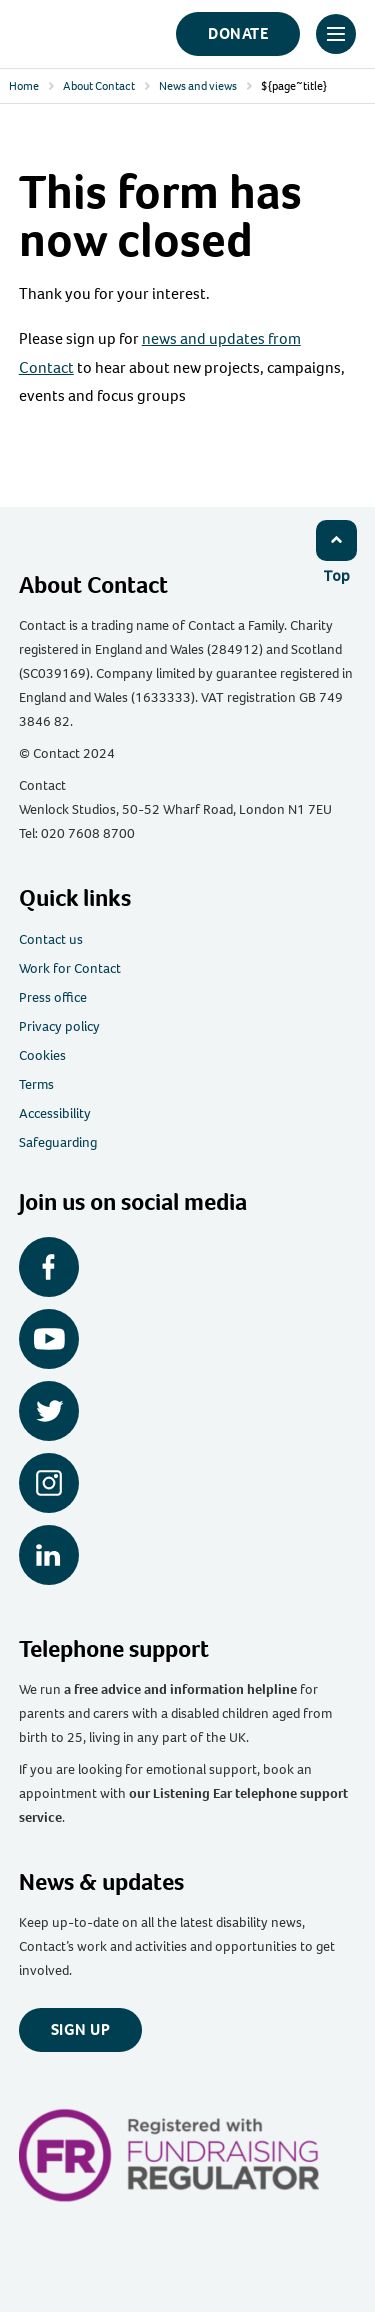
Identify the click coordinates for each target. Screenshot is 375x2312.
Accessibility (55, 1113)
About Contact (99, 86)
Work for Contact (70, 968)
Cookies (42, 1055)
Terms (36, 1084)
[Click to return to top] (336, 551)
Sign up (81, 2029)
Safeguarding (58, 1142)
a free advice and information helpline (180, 1689)
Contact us (51, 939)
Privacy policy (59, 1026)
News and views (198, 86)
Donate (238, 33)
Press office (53, 997)
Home (24, 86)
